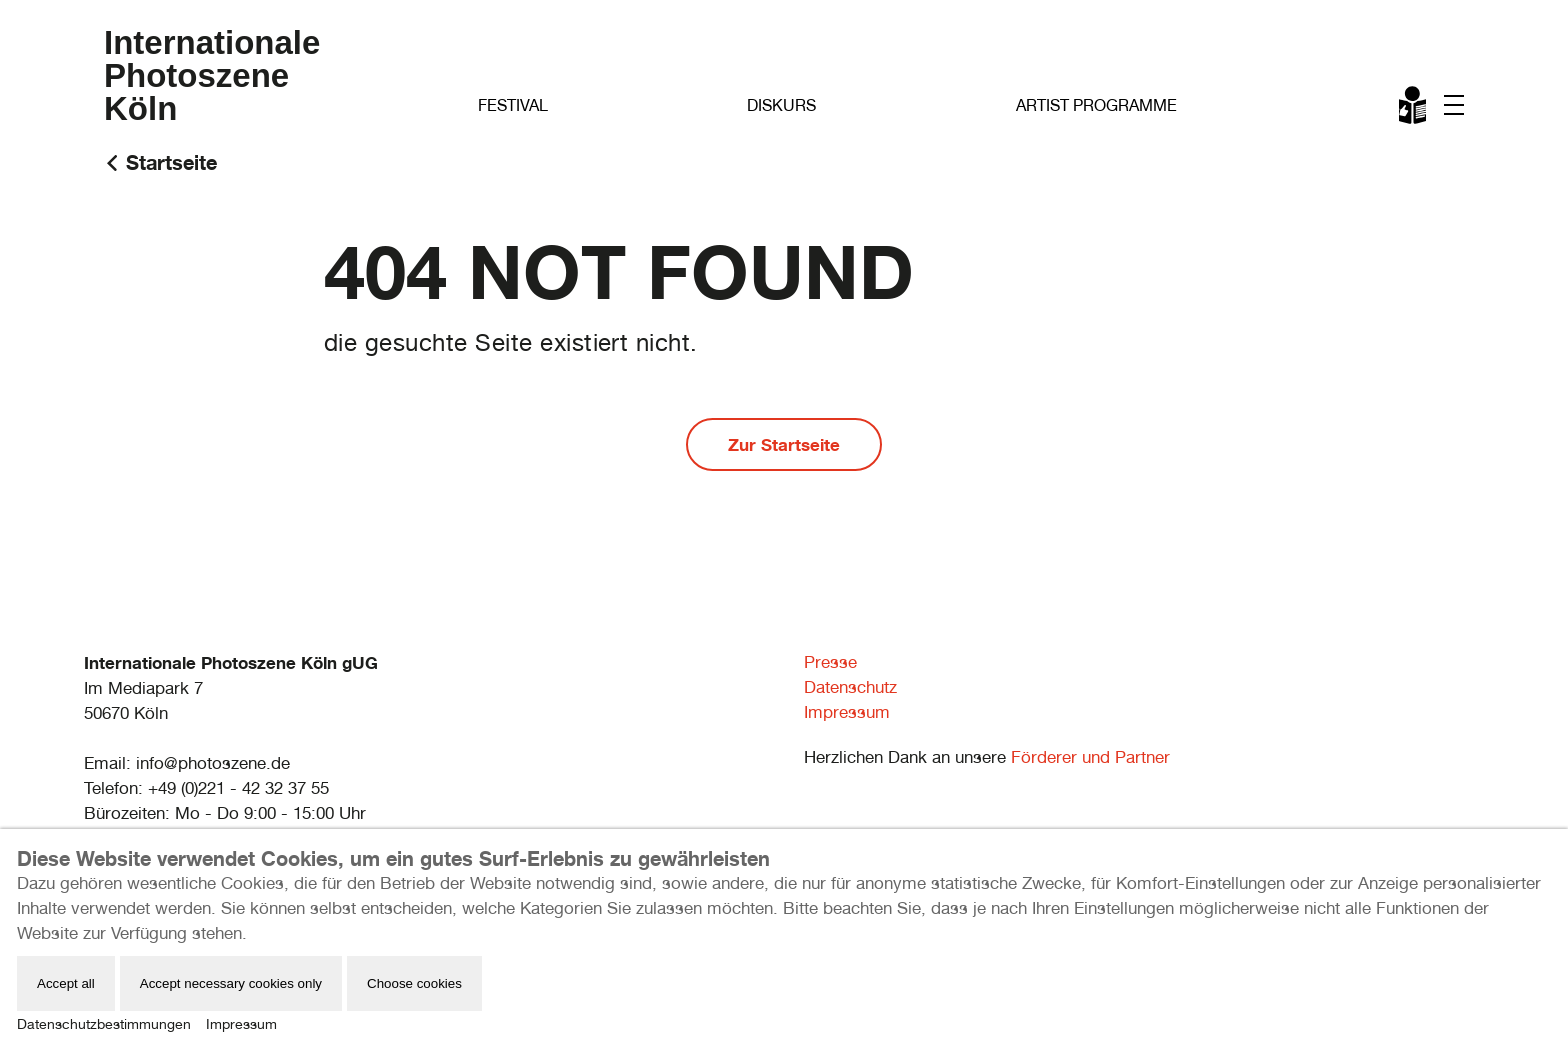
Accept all (66, 983)
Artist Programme (1096, 105)
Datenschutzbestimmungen (104, 1024)
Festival (513, 105)
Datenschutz (850, 687)
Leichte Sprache (1414, 109)
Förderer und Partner (1090, 757)
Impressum (847, 712)
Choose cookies (414, 983)
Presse (830, 662)
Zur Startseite (784, 444)
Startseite (171, 162)
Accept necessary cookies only (231, 983)
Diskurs (781, 105)
